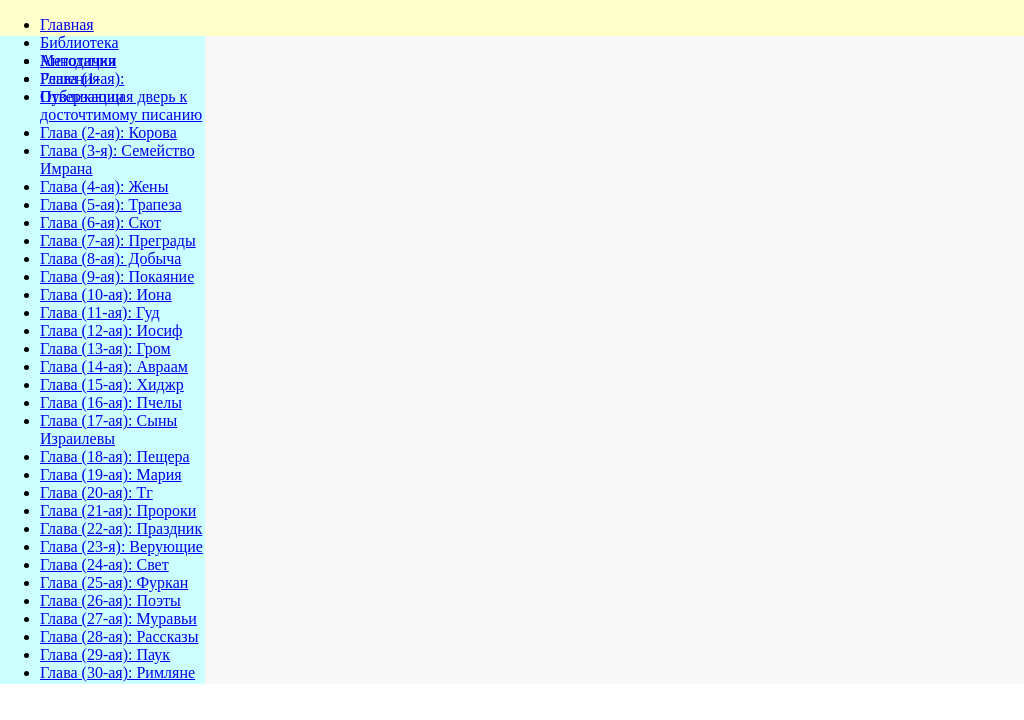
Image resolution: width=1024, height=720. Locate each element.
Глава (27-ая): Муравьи (118, 618)
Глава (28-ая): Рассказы (119, 636)
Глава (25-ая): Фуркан (114, 582)
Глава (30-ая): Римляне (117, 672)
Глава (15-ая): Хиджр (112, 384)
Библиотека (79, 42)
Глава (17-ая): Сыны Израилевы (108, 429)
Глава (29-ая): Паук (105, 654)
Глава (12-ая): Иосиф (111, 330)
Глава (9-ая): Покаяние (117, 276)
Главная (67, 24)
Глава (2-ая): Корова (108, 132)
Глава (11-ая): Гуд (100, 312)
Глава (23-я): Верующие (121, 546)
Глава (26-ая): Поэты (110, 600)
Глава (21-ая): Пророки (118, 510)
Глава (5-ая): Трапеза (111, 204)
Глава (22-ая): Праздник (121, 528)
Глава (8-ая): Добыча (110, 258)
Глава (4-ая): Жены (104, 186)
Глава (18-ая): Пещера (115, 456)
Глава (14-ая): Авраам (114, 366)
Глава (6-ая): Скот (100, 222)
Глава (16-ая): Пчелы (111, 402)
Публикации (82, 96)
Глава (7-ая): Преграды (118, 240)
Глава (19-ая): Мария (111, 474)
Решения (70, 78)
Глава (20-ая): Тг (96, 492)
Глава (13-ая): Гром (105, 348)
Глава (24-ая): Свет (104, 564)
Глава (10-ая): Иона (106, 294)
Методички (78, 60)
